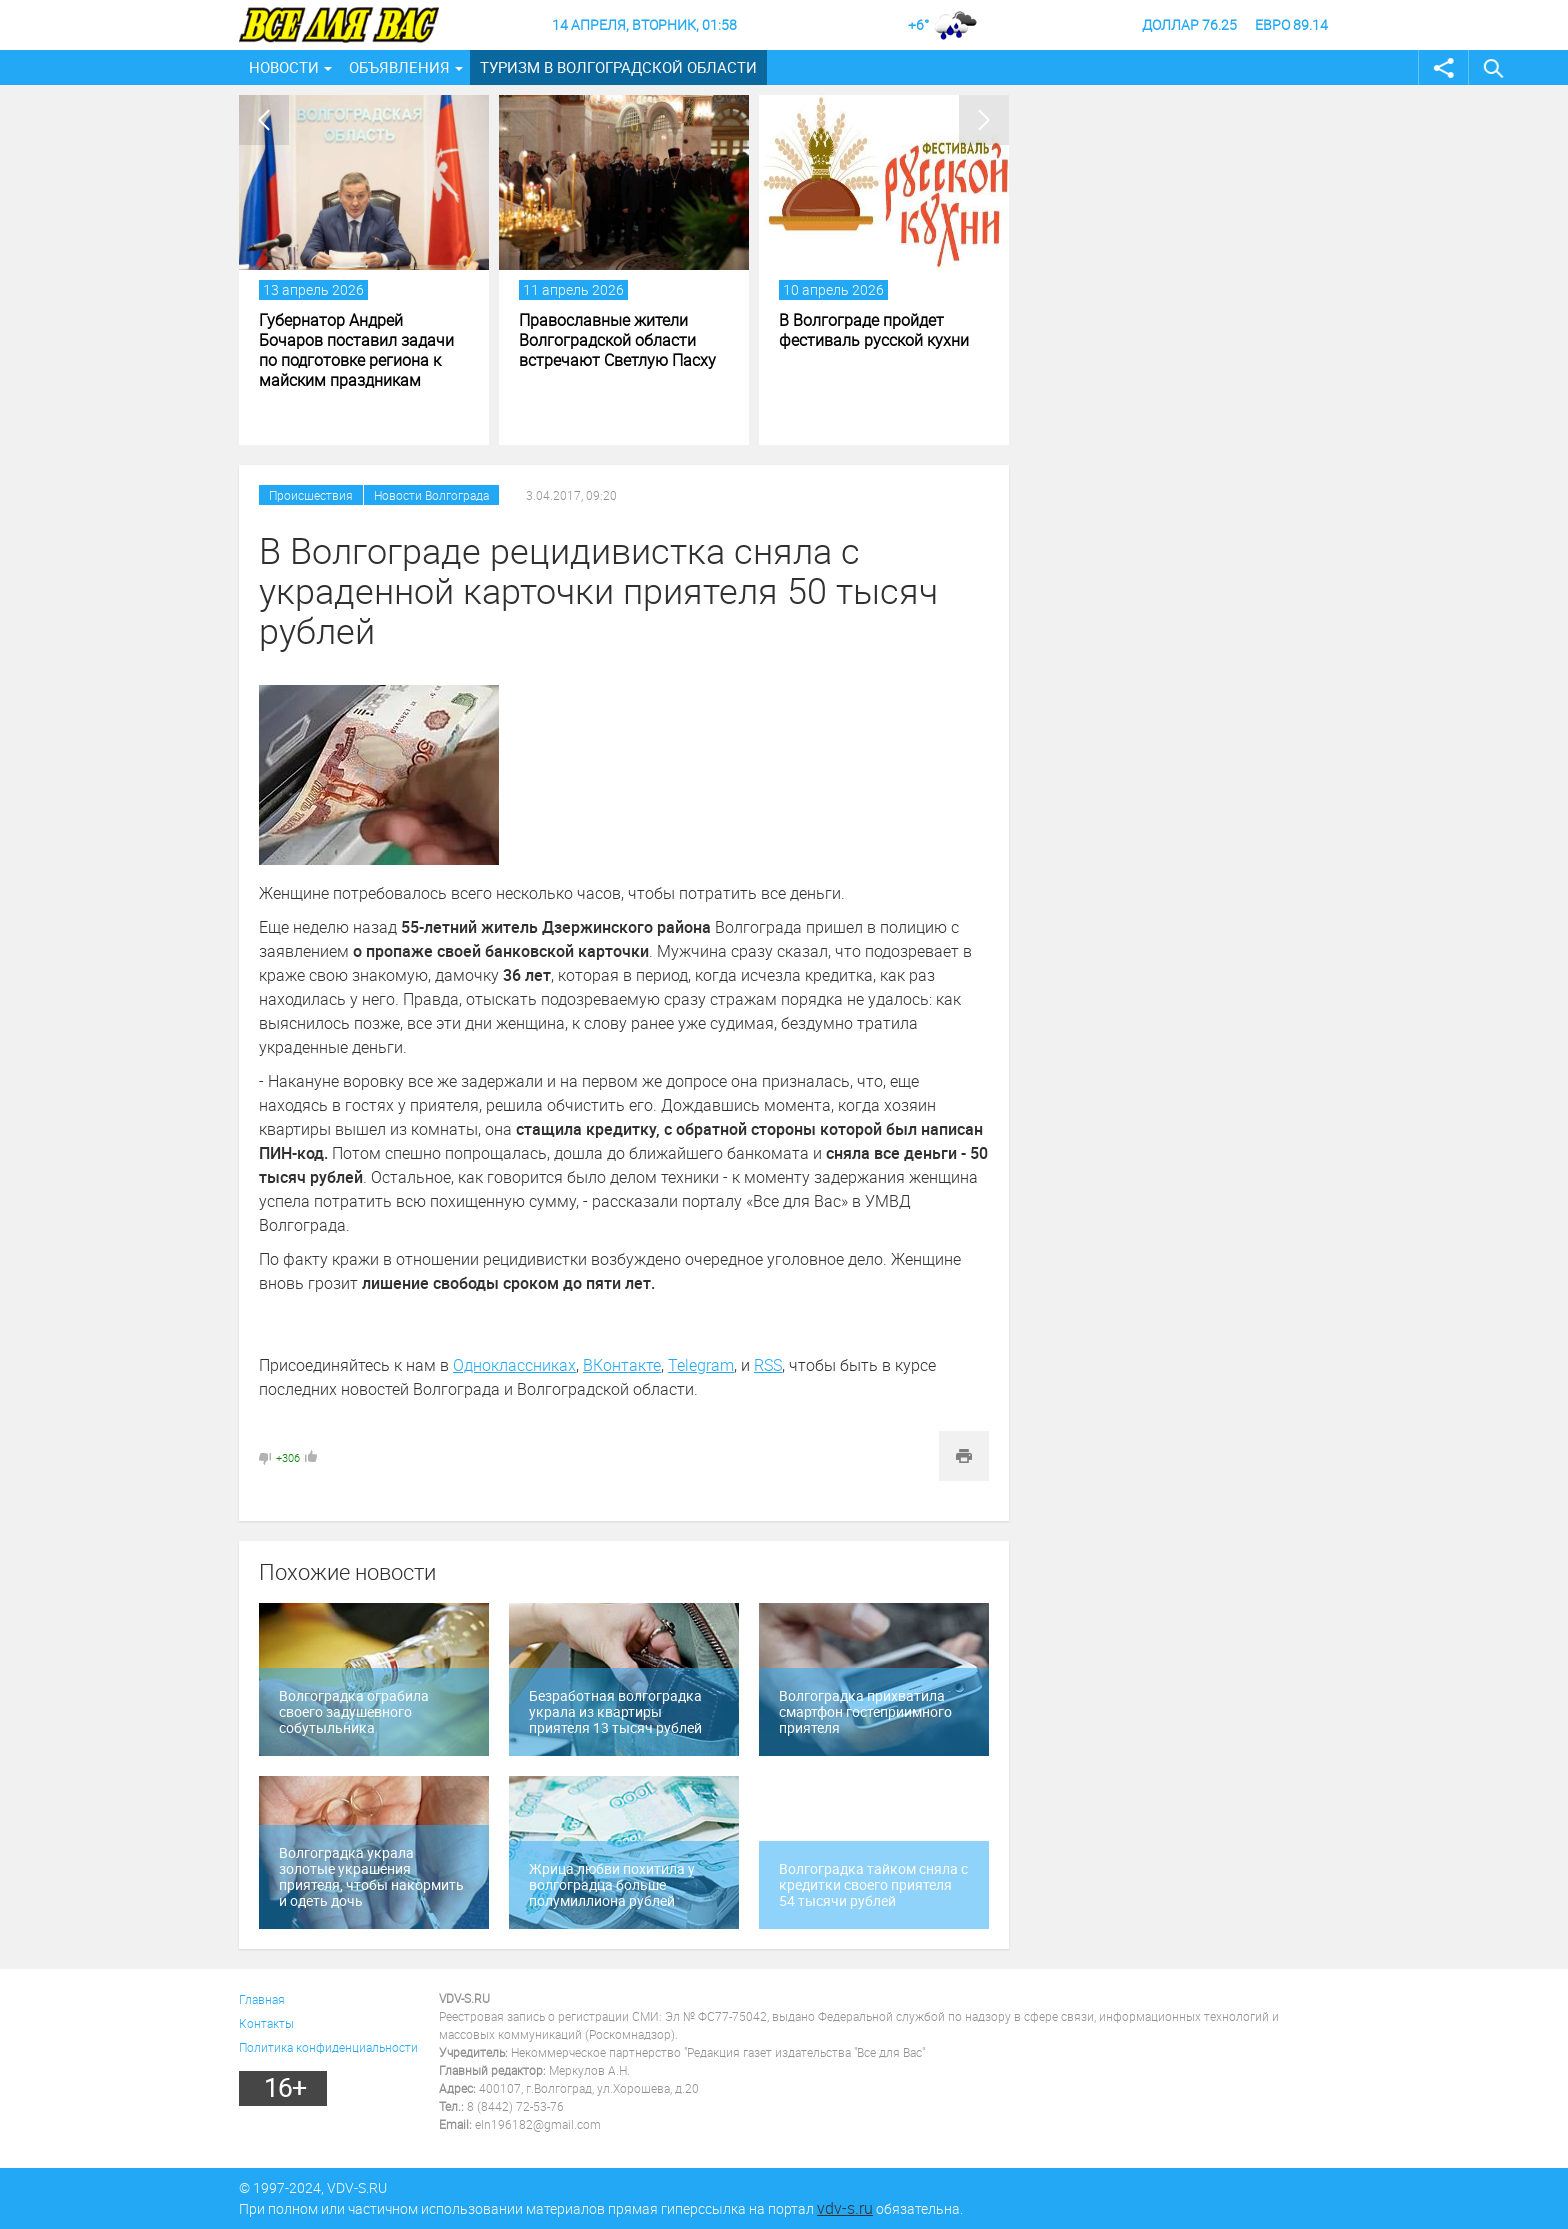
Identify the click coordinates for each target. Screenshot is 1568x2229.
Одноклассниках (514, 1365)
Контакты (266, 2023)
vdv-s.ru (845, 2208)
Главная (262, 1999)
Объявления (399, 67)
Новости (284, 67)
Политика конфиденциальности (328, 2047)
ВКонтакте (622, 1365)
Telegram (701, 1365)
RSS (768, 1365)
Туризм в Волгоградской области (618, 67)
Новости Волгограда (431, 495)
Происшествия (311, 495)
